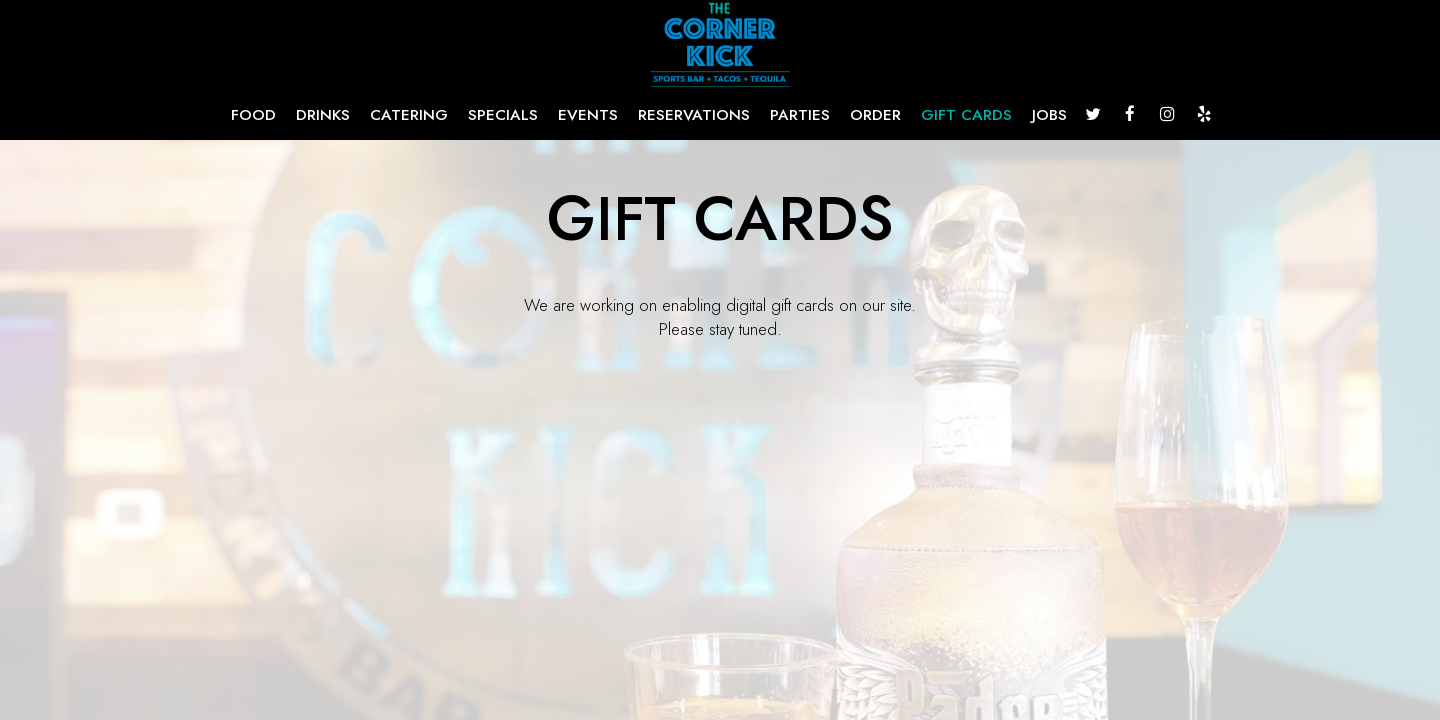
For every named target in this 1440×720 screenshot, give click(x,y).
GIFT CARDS (966, 115)
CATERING (409, 115)
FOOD (253, 115)
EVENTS (588, 115)
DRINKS (323, 115)
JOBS (1049, 115)
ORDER (875, 115)
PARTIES (800, 115)
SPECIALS (503, 115)
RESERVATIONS (694, 115)
